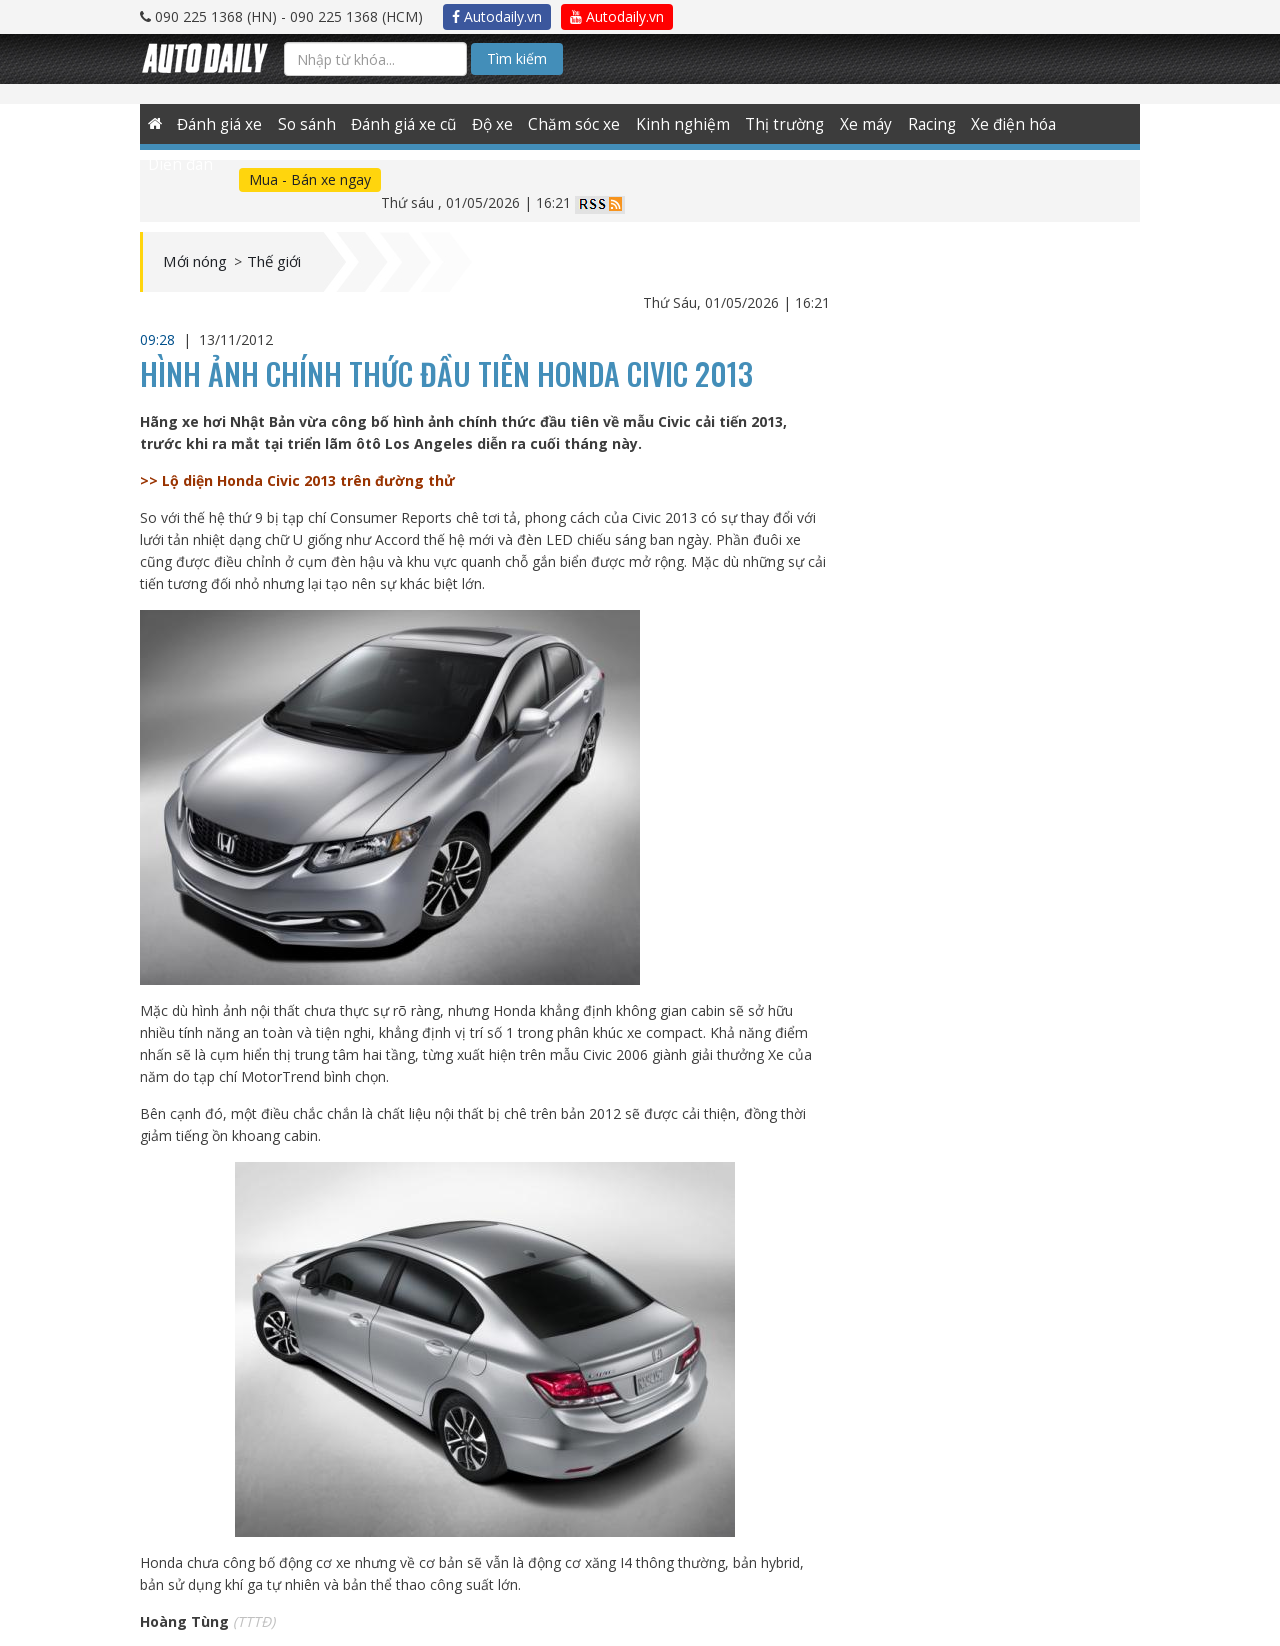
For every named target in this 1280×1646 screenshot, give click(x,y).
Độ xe (485, 123)
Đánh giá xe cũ (399, 123)
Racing (906, 123)
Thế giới (299, 240)
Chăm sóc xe (566, 123)
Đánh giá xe (221, 123)
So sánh (305, 123)
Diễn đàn (1074, 123)
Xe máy (841, 123)
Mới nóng (203, 240)
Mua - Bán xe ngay (222, 179)
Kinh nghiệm (668, 123)
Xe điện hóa (986, 123)
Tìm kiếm (517, 58)
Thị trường (762, 123)
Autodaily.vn (497, 16)
